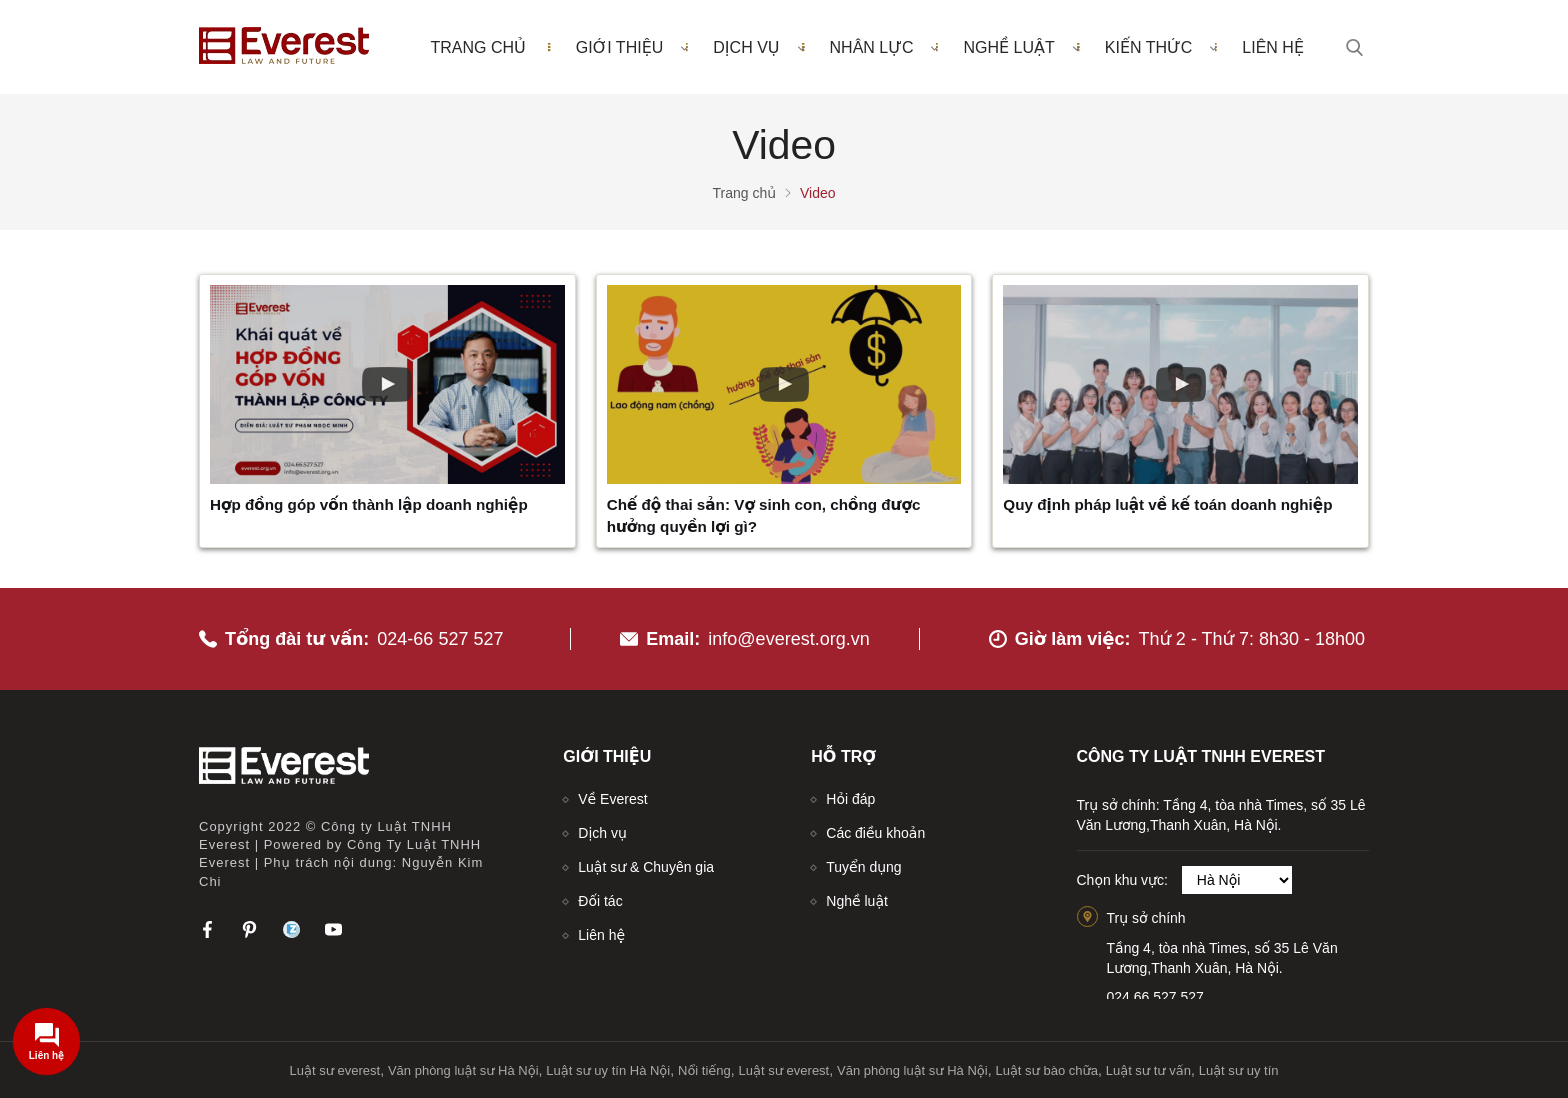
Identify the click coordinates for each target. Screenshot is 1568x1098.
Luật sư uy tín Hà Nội (608, 1070)
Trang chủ (477, 47)
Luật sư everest (335, 1070)
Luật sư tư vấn (1148, 1070)
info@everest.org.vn (788, 639)
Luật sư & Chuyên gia (646, 867)
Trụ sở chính (1146, 918)
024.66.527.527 (1155, 997)
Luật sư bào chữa (1046, 1070)
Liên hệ (1273, 47)
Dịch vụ (758, 47)
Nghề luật (1021, 47)
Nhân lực (884, 47)
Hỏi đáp (850, 799)
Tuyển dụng (863, 867)
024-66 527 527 (440, 639)
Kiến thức (1161, 47)
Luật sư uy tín (1239, 1070)
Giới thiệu (632, 47)
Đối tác (600, 901)
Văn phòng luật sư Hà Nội (463, 1070)
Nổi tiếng (704, 1070)
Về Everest (612, 799)
